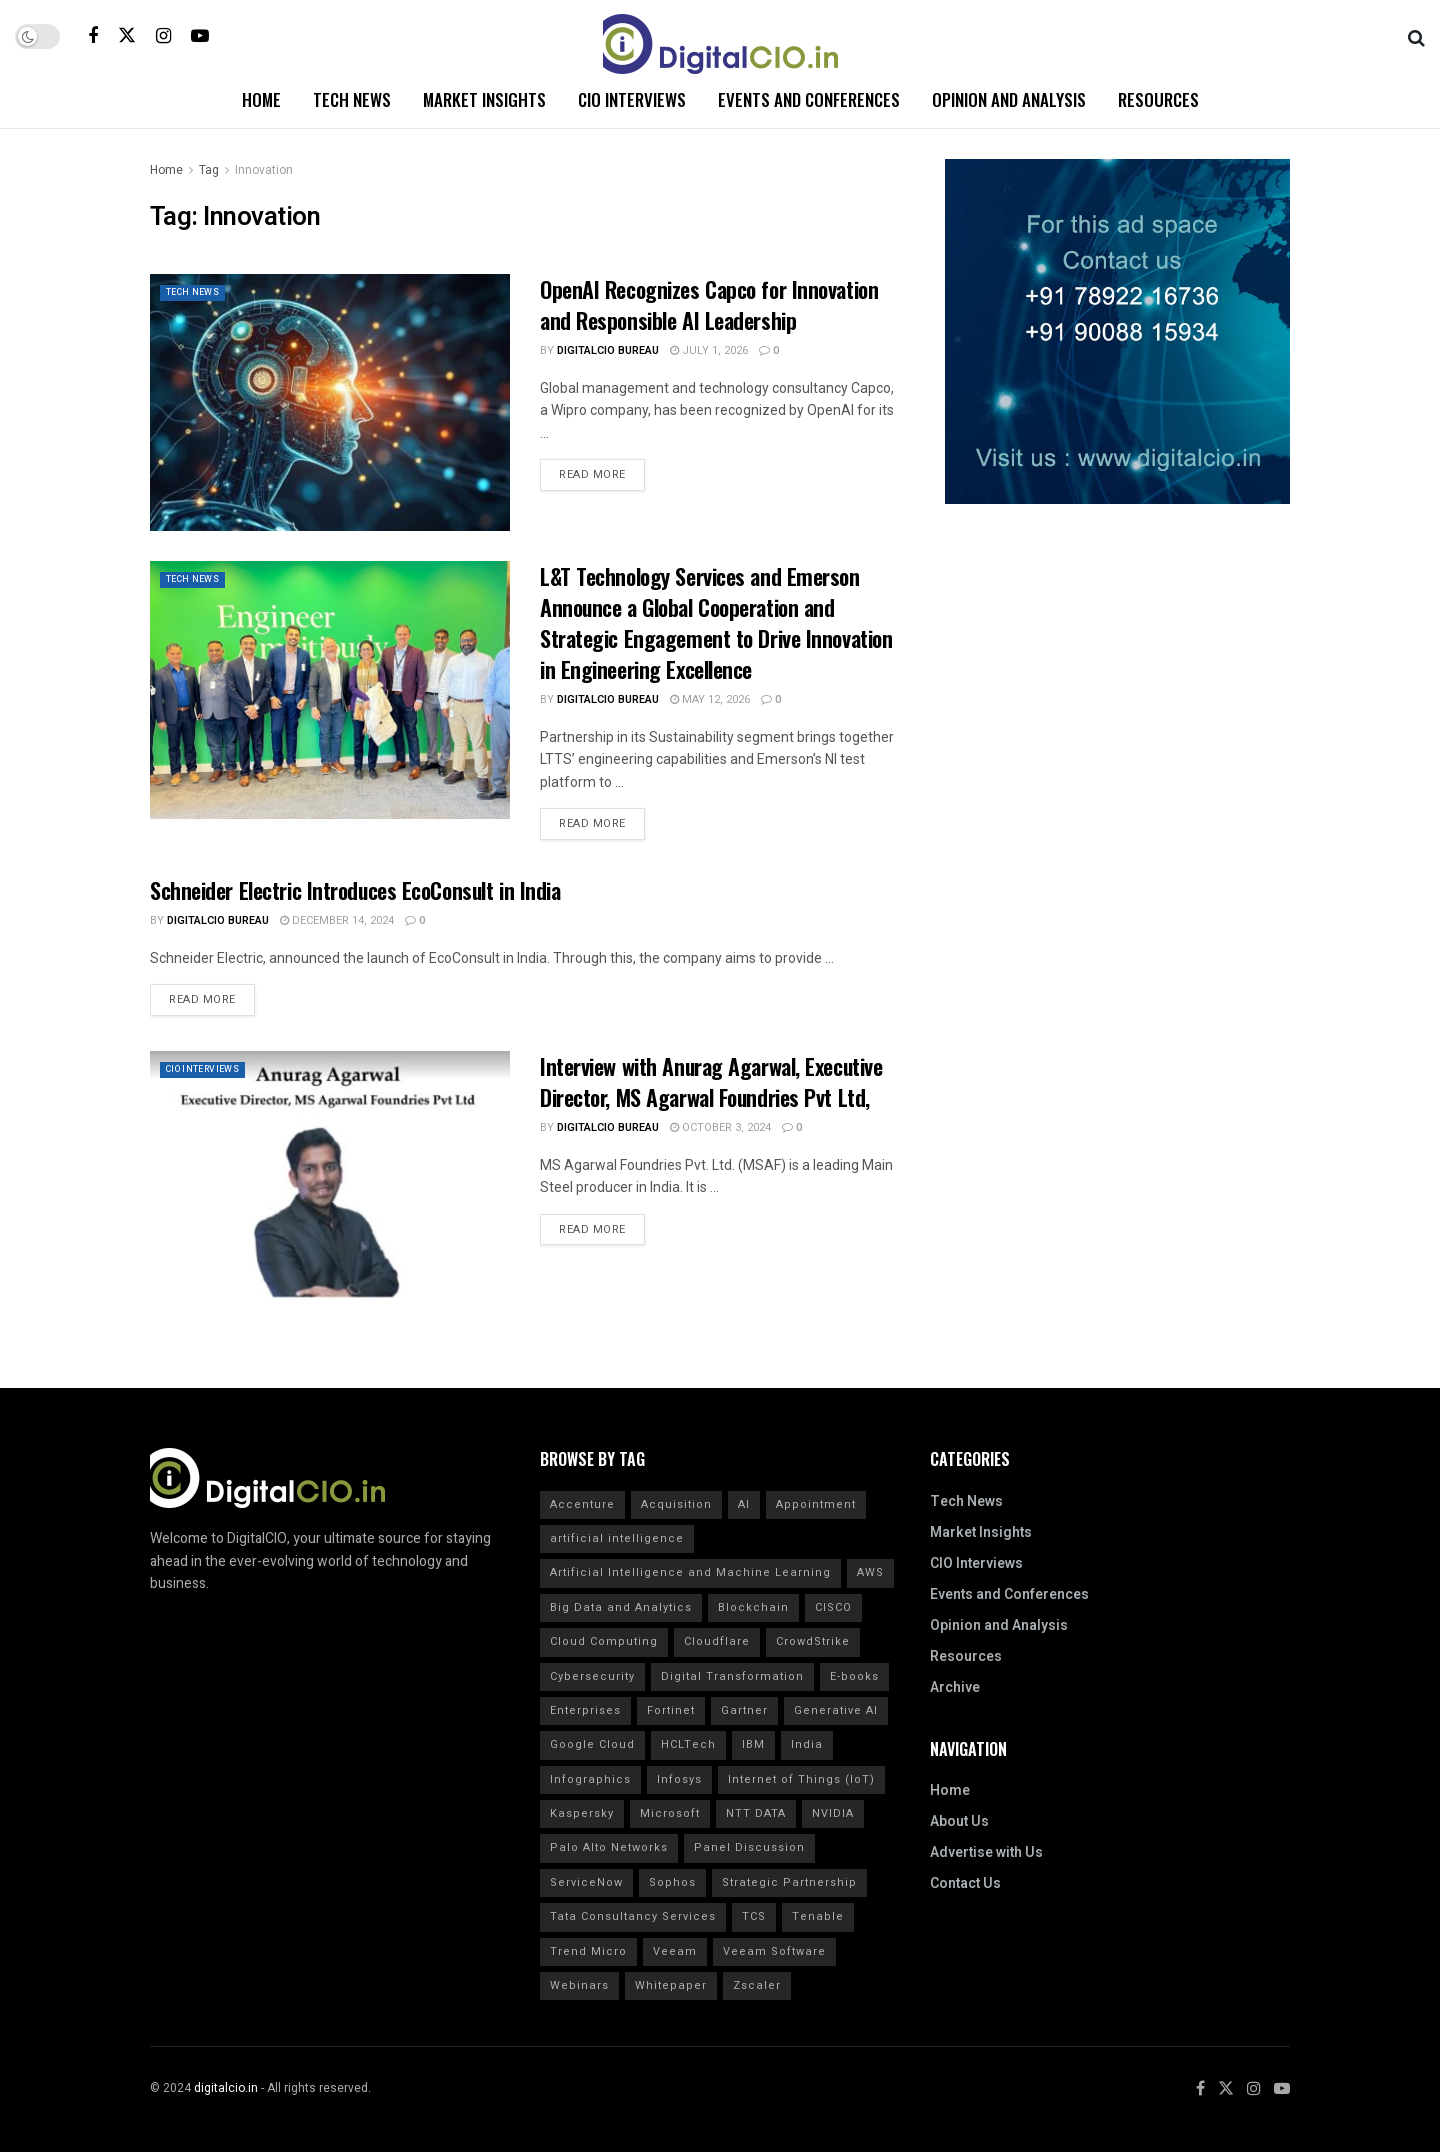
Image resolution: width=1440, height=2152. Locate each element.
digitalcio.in (226, 2088)
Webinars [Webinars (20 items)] (579, 1985)
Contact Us (965, 1883)
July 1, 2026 (709, 350)
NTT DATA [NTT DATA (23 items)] (756, 1813)
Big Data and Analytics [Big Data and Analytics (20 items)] (621, 1607)
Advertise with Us (986, 1852)
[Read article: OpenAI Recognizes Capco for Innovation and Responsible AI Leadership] (330, 402)
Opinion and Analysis (1009, 99)
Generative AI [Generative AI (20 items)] (836, 1710)
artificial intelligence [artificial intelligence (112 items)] (617, 1538)
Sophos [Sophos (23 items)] (672, 1882)
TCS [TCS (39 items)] (754, 1916)
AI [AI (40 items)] (744, 1504)
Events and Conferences (809, 99)
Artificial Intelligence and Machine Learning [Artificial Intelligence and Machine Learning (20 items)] (690, 1572)
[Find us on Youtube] (200, 36)
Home (261, 99)
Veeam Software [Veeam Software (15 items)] (774, 1951)
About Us (959, 1821)
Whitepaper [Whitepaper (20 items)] (671, 1985)
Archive (955, 1687)
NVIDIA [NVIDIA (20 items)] (833, 1813)
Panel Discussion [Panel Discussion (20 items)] (749, 1847)
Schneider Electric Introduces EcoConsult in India (355, 890)
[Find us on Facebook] (93, 36)
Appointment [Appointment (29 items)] (816, 1504)
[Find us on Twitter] (127, 35)
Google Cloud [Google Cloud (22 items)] (592, 1744)
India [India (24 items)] (807, 1744)
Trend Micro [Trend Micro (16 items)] (588, 1951)
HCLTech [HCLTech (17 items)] (688, 1744)
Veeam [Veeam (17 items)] (675, 1951)
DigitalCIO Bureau (608, 350)
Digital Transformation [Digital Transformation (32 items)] (732, 1676)
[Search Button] (1416, 36)
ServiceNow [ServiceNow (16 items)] (586, 1882)
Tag (209, 170)
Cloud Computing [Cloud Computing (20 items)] (604, 1641)
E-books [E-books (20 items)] (854, 1676)
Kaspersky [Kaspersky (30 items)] (582, 1813)
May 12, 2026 (710, 699)
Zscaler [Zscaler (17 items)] (757, 1985)
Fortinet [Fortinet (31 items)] (671, 1710)
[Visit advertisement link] (1117, 331)
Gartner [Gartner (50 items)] (744, 1710)
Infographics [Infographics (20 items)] (590, 1779)
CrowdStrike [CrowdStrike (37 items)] (813, 1641)
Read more (602, 471)
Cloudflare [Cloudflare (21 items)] (717, 1641)
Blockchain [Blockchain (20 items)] (753, 1607)
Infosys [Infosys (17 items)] (679, 1779)
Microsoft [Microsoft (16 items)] (670, 1813)
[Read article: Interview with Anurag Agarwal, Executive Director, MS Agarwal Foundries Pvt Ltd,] (330, 1179)
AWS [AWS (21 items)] (870, 1572)
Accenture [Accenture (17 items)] (582, 1504)
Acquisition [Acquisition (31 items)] (676, 1504)
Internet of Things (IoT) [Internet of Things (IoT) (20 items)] (801, 1779)
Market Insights (484, 99)
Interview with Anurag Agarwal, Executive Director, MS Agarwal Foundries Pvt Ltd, (711, 1081)
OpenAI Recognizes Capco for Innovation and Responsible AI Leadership (709, 304)
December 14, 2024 (337, 920)
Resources (1158, 99)
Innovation (264, 170)
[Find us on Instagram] (163, 36)
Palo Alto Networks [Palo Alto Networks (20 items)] (609, 1847)
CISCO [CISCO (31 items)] (833, 1607)
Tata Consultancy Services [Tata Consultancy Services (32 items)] (633, 1916)
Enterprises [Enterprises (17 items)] (585, 1710)
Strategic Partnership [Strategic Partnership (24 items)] (789, 1882)
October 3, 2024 (720, 1127)
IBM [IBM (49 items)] (753, 1744)
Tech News (352, 99)
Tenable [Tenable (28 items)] (818, 1916)
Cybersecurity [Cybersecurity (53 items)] (592, 1676)
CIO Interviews (632, 99)
